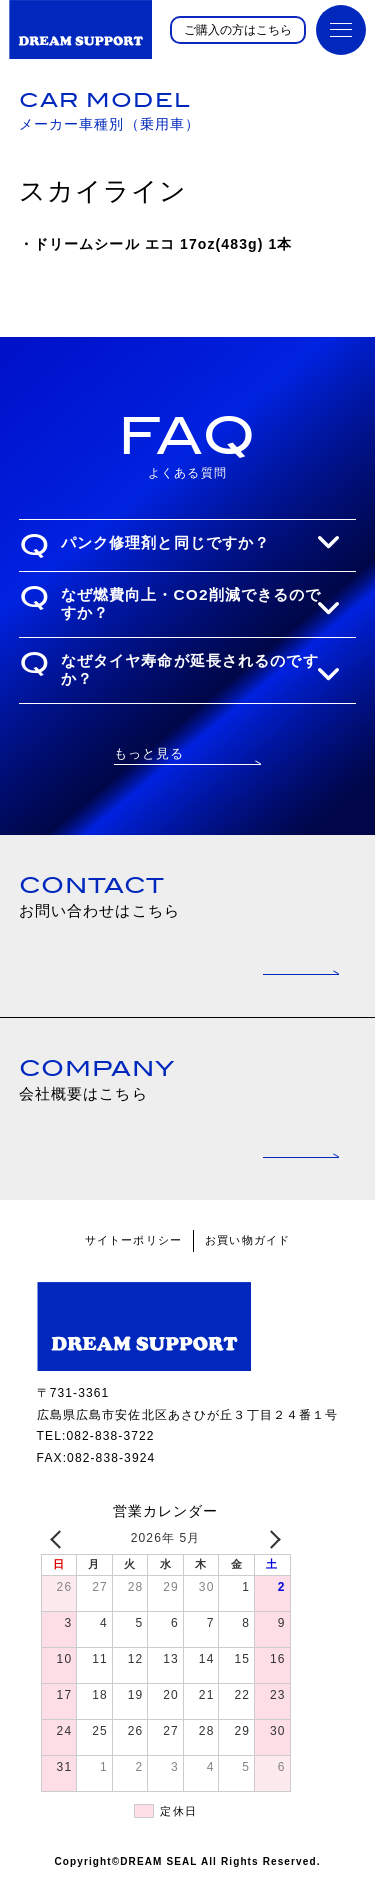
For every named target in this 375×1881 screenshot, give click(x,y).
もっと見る (149, 753)
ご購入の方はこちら (238, 30)
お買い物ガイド (247, 1240)
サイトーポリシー (133, 1240)
